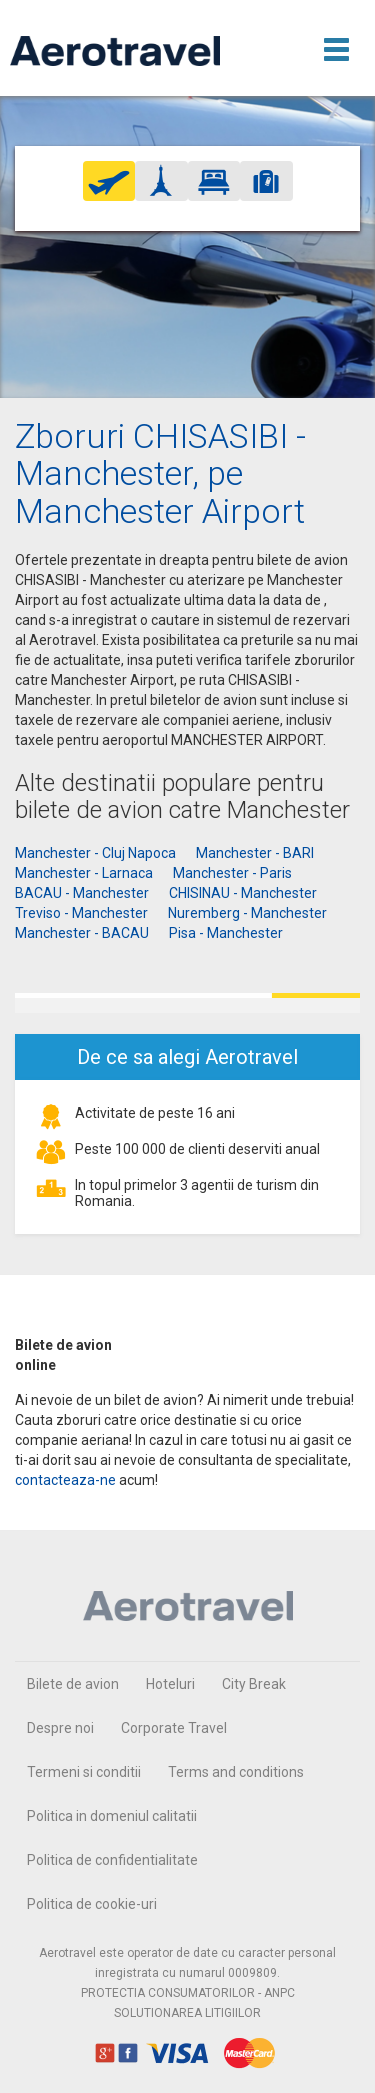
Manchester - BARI (255, 853)
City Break (254, 1684)
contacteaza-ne (65, 1480)
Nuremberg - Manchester (247, 913)
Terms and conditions (236, 1772)
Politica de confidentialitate (112, 1860)
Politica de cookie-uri (92, 1904)
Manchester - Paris (232, 873)
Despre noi (60, 1728)
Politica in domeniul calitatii (112, 1816)
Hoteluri (170, 1684)
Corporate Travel (174, 1728)
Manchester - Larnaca (84, 873)
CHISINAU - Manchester (243, 893)
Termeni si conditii (84, 1772)
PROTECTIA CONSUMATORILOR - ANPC (188, 1993)
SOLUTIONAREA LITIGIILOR (187, 2013)
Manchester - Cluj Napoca (95, 853)
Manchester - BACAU (82, 933)
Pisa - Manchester (226, 933)
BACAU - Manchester (82, 893)
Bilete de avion (73, 1684)
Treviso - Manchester (81, 913)
